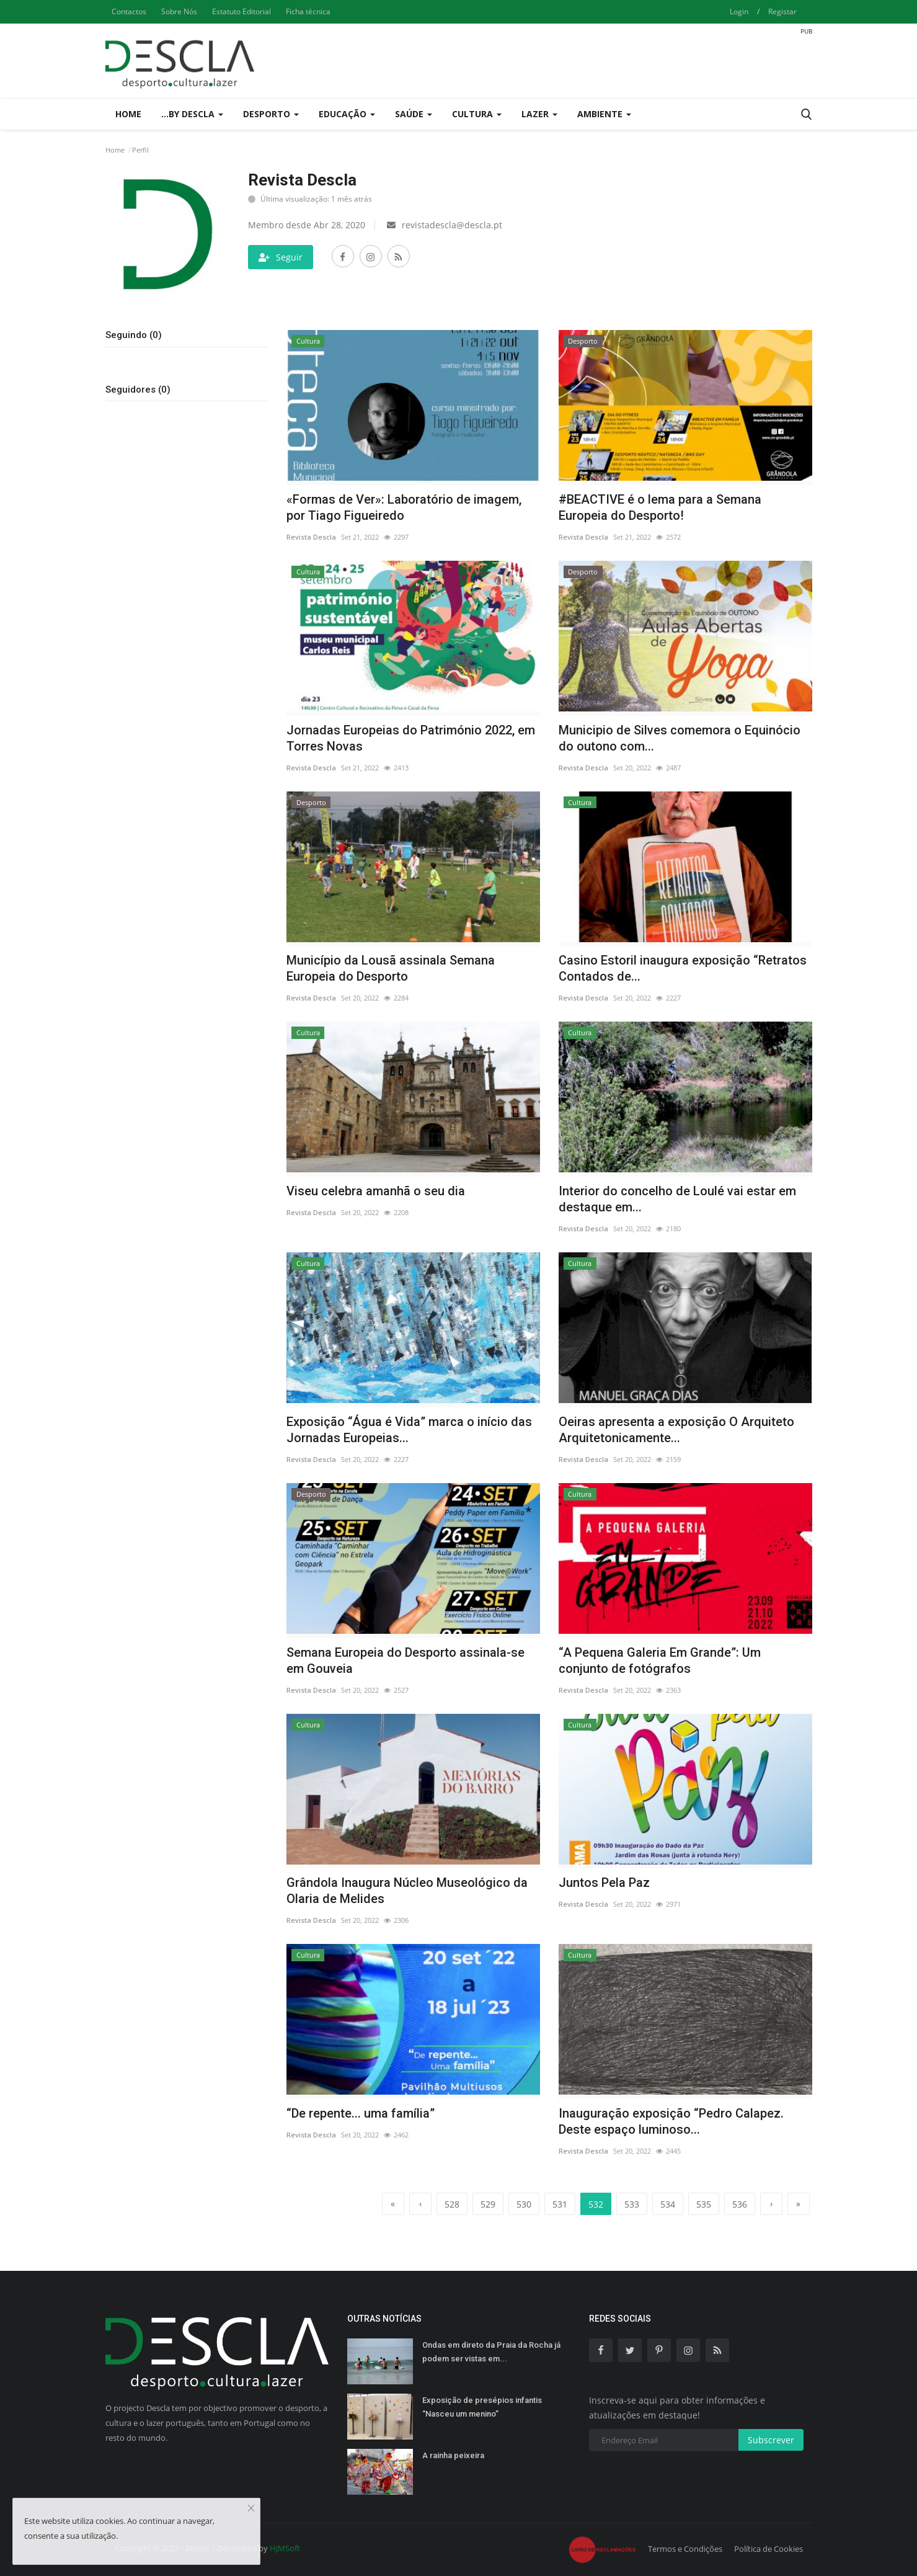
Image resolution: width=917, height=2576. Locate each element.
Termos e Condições (685, 2548)
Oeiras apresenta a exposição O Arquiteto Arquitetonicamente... (676, 1429)
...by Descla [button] (192, 114)
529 (488, 2204)
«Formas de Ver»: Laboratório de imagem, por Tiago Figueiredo (403, 507)
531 (559, 2204)
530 (523, 2204)
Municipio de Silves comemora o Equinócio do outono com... (679, 738)
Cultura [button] (477, 114)
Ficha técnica (308, 11)
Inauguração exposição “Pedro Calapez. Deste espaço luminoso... (671, 2121)
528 (452, 2204)
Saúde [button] (413, 114)
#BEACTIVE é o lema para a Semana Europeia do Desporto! (660, 507)
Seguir (281, 257)
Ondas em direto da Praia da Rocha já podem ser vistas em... (491, 2351)
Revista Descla (311, 536)
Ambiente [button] (604, 114)
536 (739, 2204)
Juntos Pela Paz (604, 1882)
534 (667, 2204)
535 (703, 2204)
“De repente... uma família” (360, 2113)
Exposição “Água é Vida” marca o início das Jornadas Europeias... (409, 1429)
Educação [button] (347, 114)
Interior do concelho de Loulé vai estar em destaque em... (677, 1198)
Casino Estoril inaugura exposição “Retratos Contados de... (683, 968)
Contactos (129, 11)
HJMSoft (285, 2548)
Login (739, 11)
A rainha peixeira (453, 2455)
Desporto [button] (271, 114)
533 (631, 2204)
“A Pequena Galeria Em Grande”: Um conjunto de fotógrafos (660, 1660)
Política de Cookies (768, 2548)
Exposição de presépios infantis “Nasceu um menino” (482, 2407)
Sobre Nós (179, 11)
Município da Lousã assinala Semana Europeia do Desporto (390, 968)
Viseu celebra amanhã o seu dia (375, 1190)
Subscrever (771, 2440)
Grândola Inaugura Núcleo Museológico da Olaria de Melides (407, 1890)
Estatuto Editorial (241, 11)
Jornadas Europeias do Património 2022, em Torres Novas (410, 738)
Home (128, 114)
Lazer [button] (539, 114)
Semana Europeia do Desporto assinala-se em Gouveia (405, 1660)
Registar (782, 11)
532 (595, 2203)
